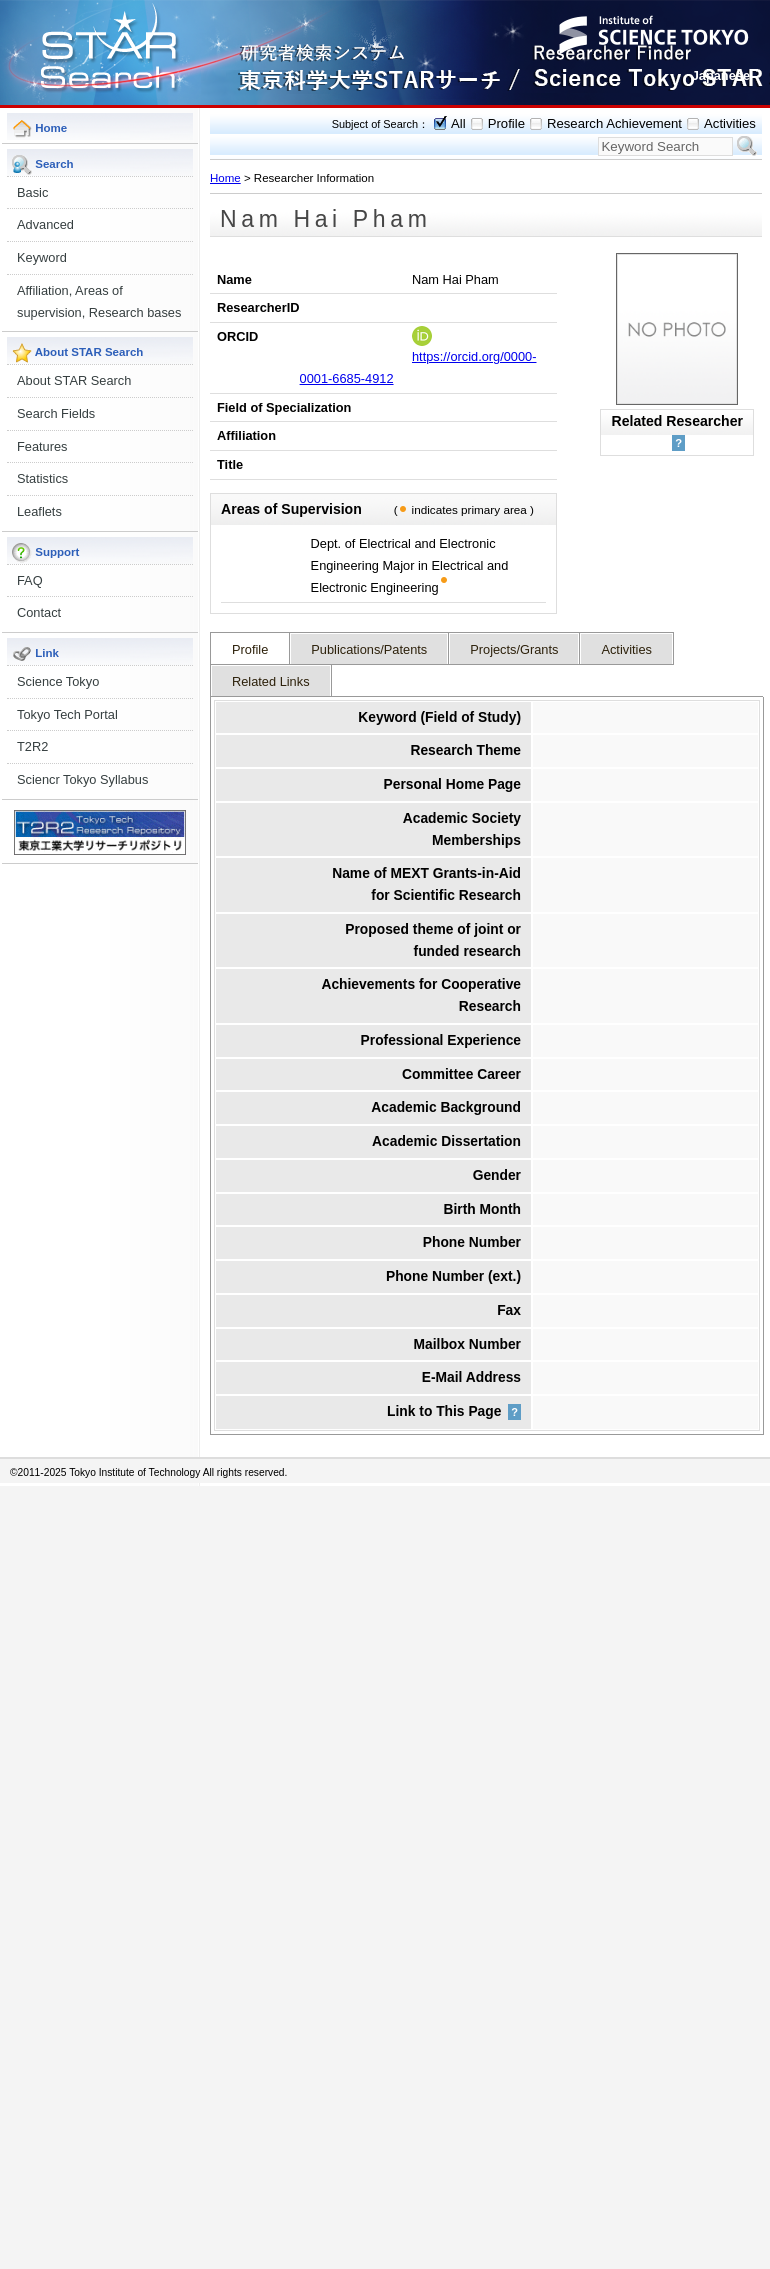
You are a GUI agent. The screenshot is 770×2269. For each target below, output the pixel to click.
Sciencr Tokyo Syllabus (82, 779)
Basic (32, 192)
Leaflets (39, 511)
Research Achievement (614, 123)
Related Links (271, 681)
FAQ (30, 580)
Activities (730, 123)
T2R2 (32, 746)
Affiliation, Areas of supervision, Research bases (99, 301)
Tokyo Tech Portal (67, 714)
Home (225, 178)
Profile (506, 123)
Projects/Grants (514, 649)
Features (42, 446)
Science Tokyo (58, 681)
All (458, 123)
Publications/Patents (369, 649)
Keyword (42, 257)
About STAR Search (74, 380)
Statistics (42, 478)
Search (747, 146)
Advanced (45, 224)
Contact (39, 612)
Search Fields (56, 413)
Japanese (721, 75)
